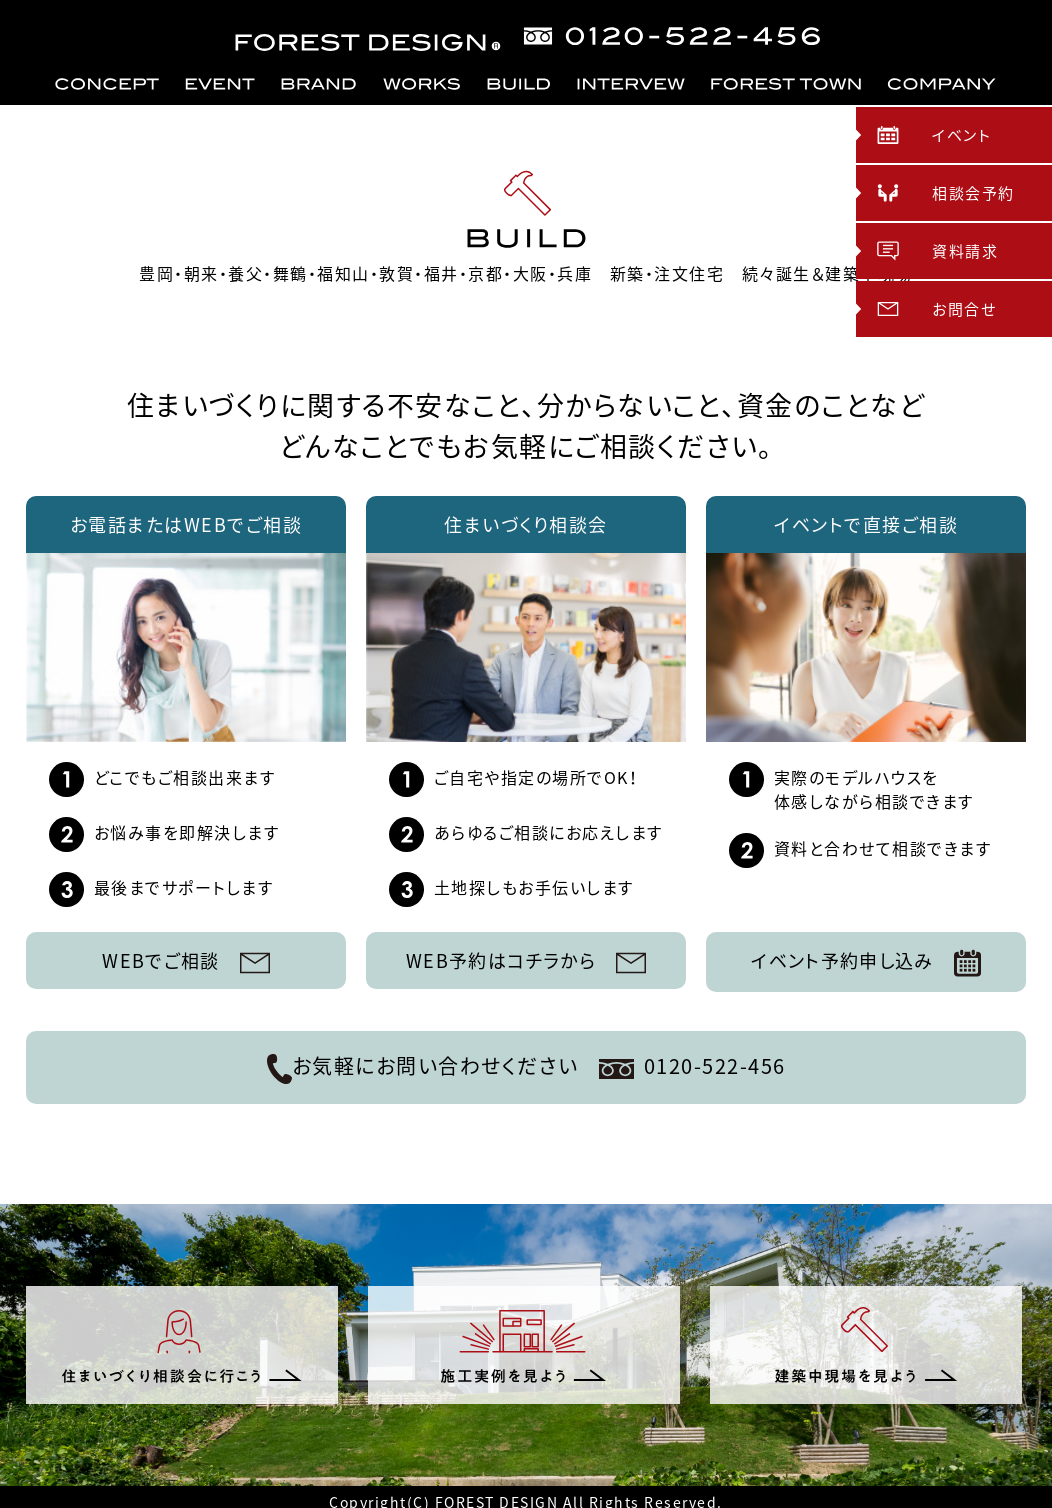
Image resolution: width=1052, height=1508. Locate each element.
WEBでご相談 (186, 960)
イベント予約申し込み (866, 962)
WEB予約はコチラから (526, 960)
